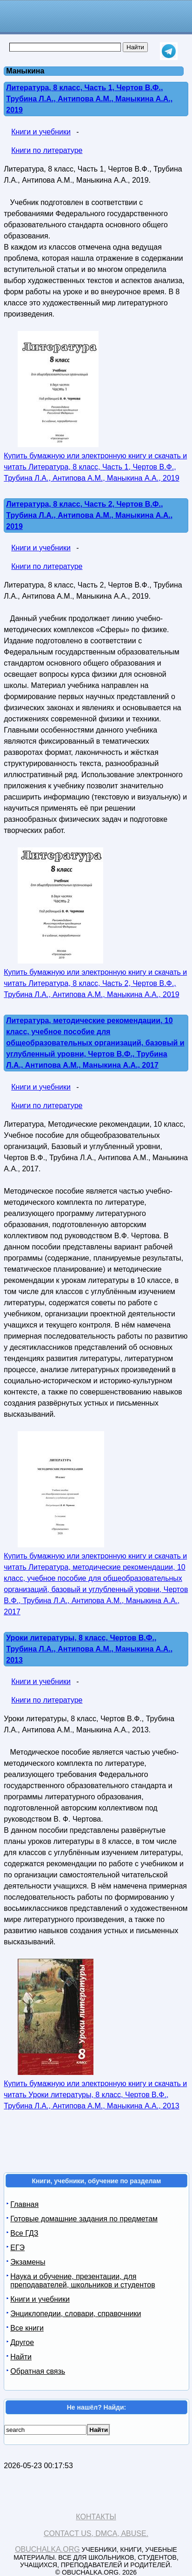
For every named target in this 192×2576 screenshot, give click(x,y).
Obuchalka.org (47, 2549)
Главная (24, 2204)
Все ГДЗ (24, 2233)
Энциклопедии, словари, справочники (75, 2314)
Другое (22, 2342)
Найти (21, 2357)
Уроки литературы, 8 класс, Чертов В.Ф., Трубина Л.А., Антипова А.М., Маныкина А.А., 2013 (89, 1649)
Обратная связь (37, 2371)
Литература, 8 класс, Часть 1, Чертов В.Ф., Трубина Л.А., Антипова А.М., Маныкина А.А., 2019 (89, 99)
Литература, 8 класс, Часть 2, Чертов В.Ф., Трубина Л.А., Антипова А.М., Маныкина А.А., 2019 (89, 515)
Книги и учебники (41, 132)
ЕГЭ (17, 2248)
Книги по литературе (46, 150)
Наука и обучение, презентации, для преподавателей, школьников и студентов (82, 2280)
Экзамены (27, 2262)
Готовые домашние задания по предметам (84, 2219)
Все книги (27, 2328)
